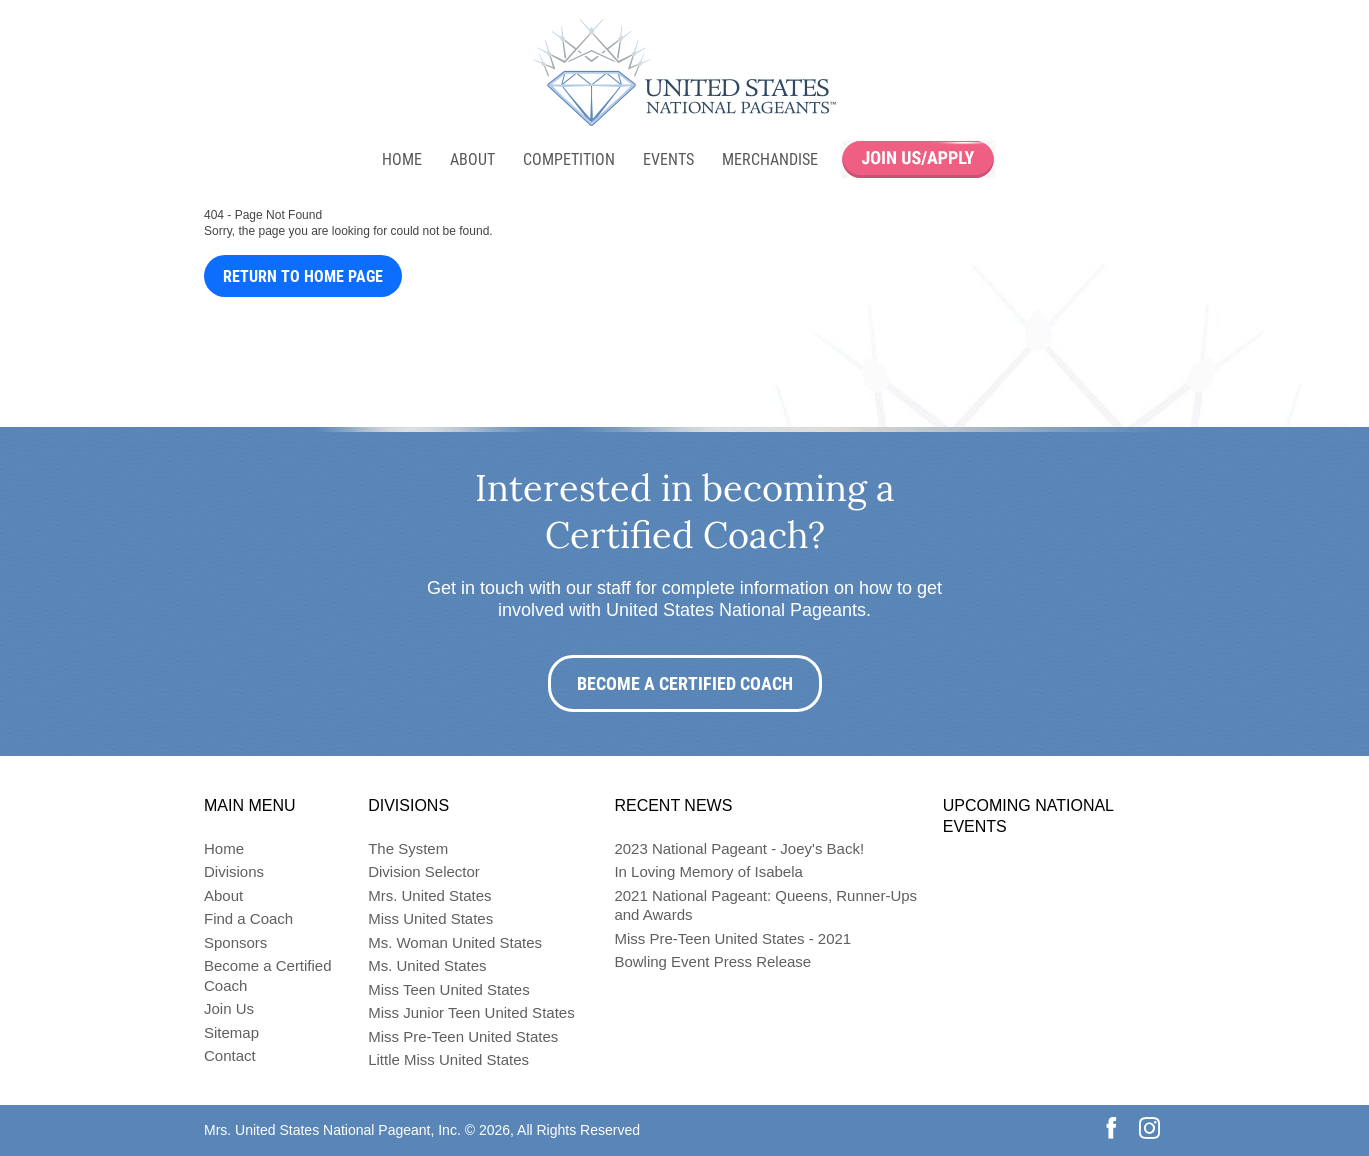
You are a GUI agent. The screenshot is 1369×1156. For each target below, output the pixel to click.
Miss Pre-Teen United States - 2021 (732, 938)
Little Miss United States (448, 1059)
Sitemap (231, 1032)
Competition (569, 159)
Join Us (229, 1008)
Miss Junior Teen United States (471, 1012)
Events (668, 159)
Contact (230, 1055)
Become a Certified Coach (685, 683)
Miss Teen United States (448, 989)
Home (402, 159)
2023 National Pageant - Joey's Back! (739, 848)
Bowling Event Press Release (712, 961)
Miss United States (430, 918)
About (472, 159)
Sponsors (235, 942)
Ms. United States (427, 965)
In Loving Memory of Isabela (708, 871)
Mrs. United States (429, 895)
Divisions (234, 871)
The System (408, 848)
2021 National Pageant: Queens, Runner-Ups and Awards (765, 905)
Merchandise (770, 159)
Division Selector (424, 871)
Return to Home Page (303, 276)
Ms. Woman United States (455, 942)
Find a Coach (248, 918)
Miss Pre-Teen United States (463, 1036)
